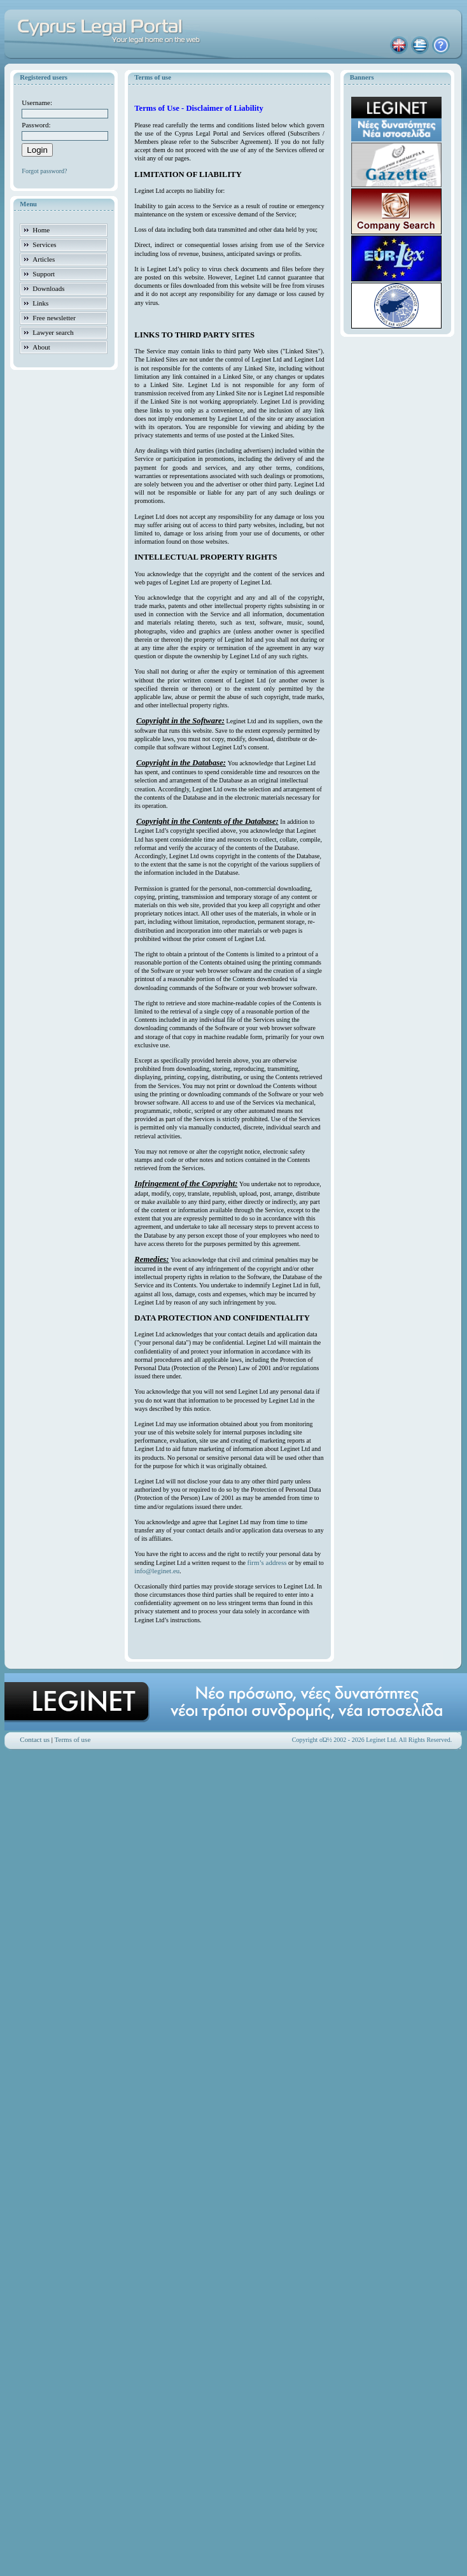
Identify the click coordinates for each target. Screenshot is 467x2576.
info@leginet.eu (156, 1571)
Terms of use (73, 1739)
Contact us (35, 1739)
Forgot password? (44, 170)
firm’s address (267, 1562)
